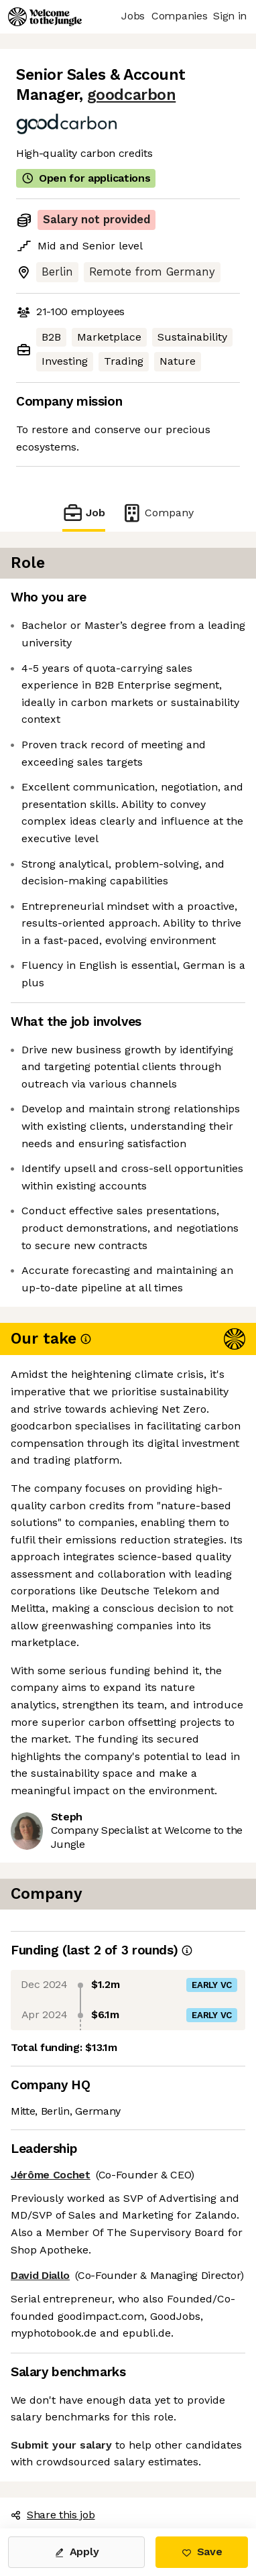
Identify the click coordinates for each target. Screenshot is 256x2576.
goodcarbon (131, 95)
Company (157, 513)
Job (83, 513)
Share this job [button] (53, 2514)
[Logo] (45, 16)
